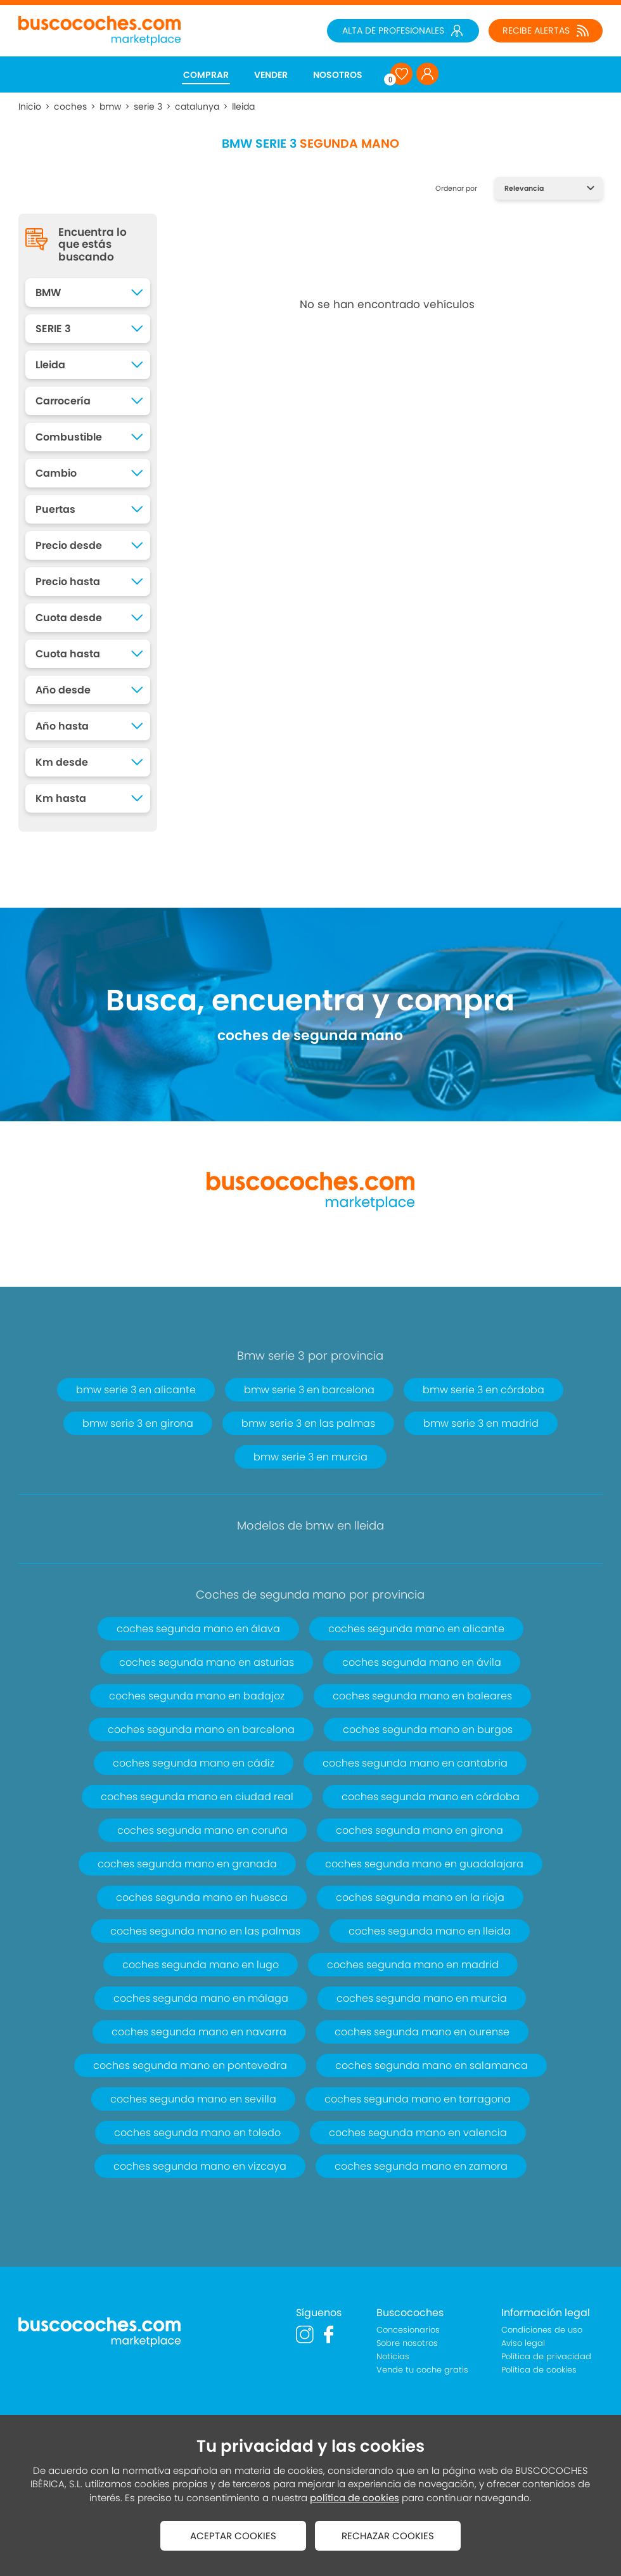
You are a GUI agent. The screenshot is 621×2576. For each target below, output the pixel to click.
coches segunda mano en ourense (422, 2032)
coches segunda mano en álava (198, 1628)
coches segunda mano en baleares (422, 1696)
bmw (110, 106)
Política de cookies (539, 2370)
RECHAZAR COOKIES (388, 2535)
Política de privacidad (546, 2356)
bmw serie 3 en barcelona (309, 1389)
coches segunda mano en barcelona (201, 1729)
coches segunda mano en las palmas (205, 1931)
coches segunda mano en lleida (430, 1931)
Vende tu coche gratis (422, 2370)
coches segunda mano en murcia (421, 1998)
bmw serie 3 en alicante (136, 1389)
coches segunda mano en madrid (413, 1964)
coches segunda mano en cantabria (415, 1763)
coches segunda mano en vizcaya (199, 2166)
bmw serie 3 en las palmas (308, 1423)
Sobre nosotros (407, 2343)
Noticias (392, 2356)
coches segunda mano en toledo (197, 2132)
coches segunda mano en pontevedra (190, 2065)
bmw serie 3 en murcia (310, 1457)
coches (70, 106)
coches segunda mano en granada (187, 1864)
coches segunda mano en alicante (416, 1628)
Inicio (29, 106)
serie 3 (148, 106)
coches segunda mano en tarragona (417, 2099)
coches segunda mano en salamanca (431, 2065)
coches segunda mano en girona (419, 1830)
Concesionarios (408, 2330)
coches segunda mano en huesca (202, 1897)
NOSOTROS (337, 74)
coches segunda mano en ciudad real (197, 1796)
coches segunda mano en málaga (200, 1998)
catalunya (197, 106)
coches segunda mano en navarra (199, 2032)
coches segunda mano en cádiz (193, 1763)
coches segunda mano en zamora (421, 2166)
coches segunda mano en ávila (421, 1662)
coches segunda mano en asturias (206, 1662)
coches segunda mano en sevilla (193, 2099)
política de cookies (354, 2497)
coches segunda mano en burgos (428, 1729)
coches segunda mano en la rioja (420, 1897)
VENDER (271, 74)
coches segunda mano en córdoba (431, 1796)
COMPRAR (206, 74)
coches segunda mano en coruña (202, 1830)
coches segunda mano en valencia (418, 2132)
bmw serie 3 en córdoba (483, 1389)
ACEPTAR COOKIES (233, 2535)
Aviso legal (523, 2343)
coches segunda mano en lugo (200, 1964)
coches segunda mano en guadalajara (424, 1864)
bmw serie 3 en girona (137, 1423)
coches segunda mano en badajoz (197, 1696)
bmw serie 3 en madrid (481, 1423)
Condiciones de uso (541, 2330)
